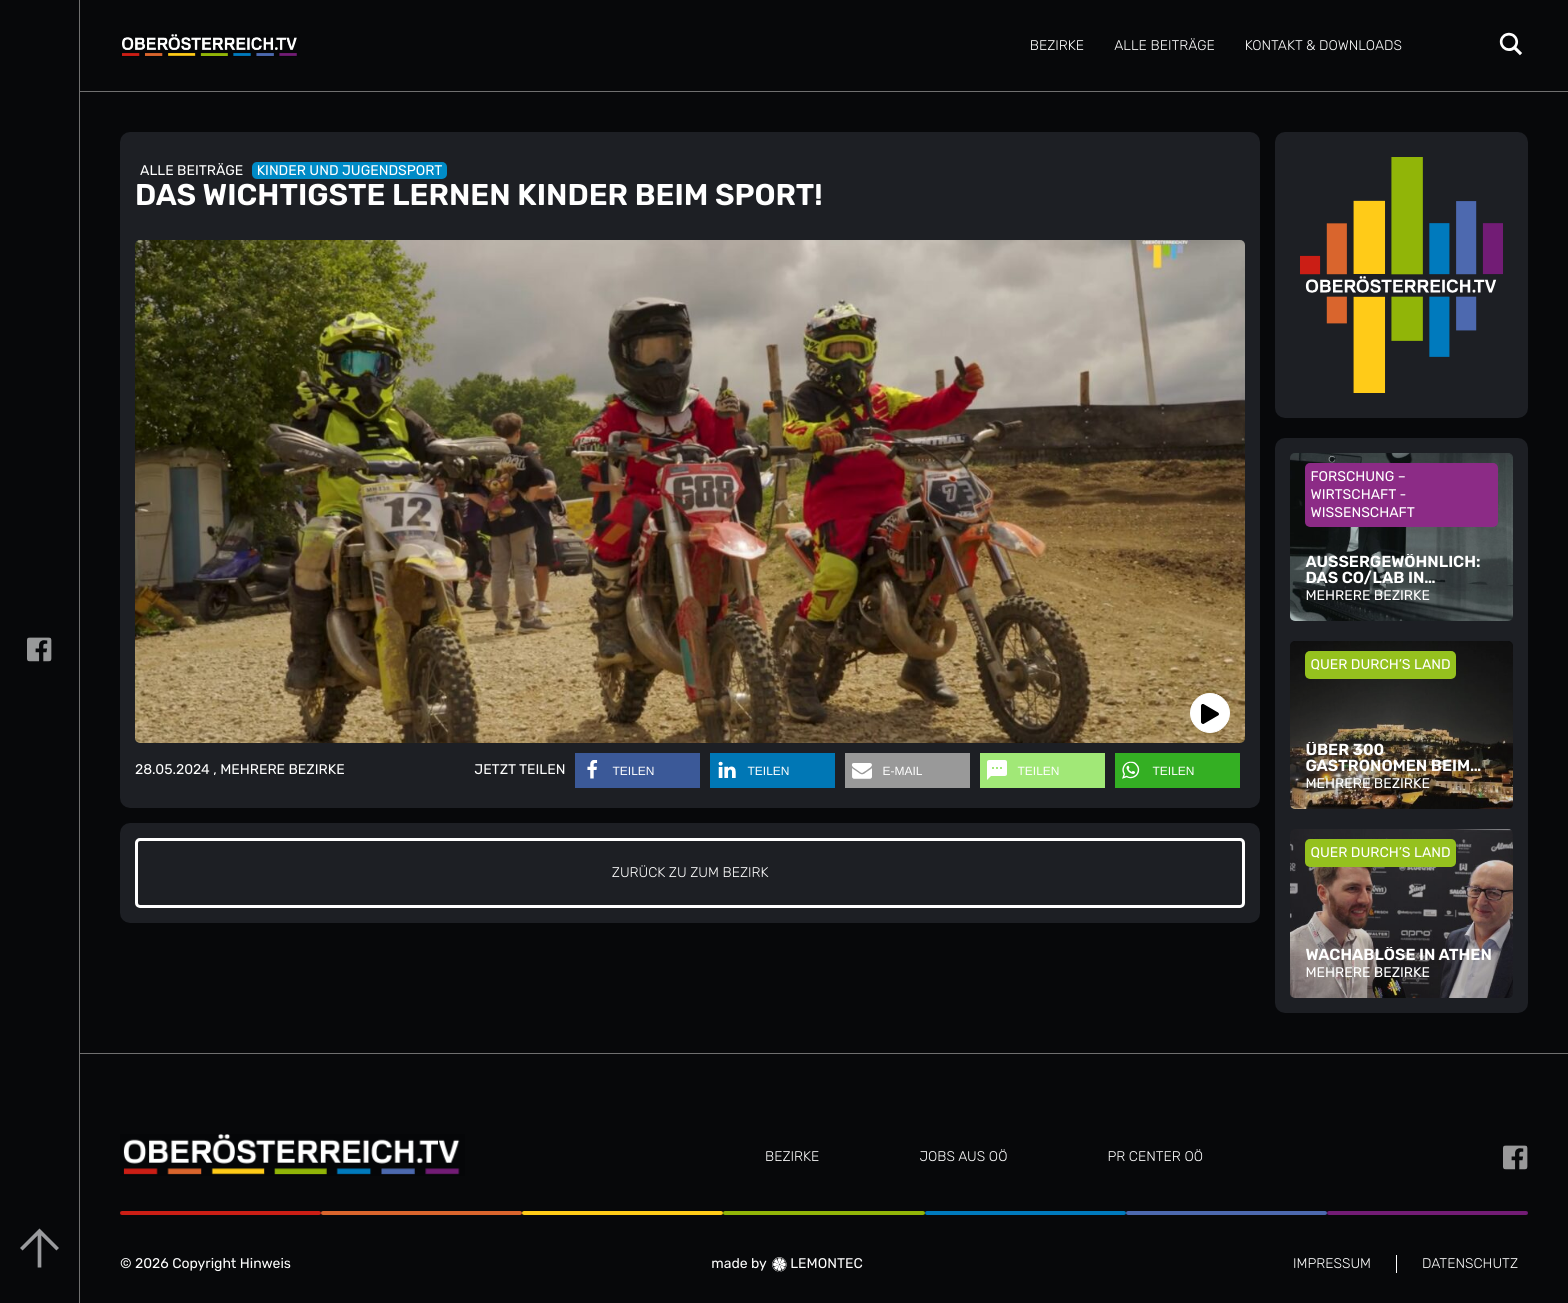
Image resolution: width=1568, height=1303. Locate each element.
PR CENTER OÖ (1155, 1156)
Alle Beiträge (1164, 45)
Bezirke (1057, 45)
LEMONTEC (817, 1263)
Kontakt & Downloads (1323, 45)
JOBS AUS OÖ (963, 1156)
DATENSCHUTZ (1470, 1263)
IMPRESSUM (1332, 1263)
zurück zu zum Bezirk (690, 872)
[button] (637, 770)
